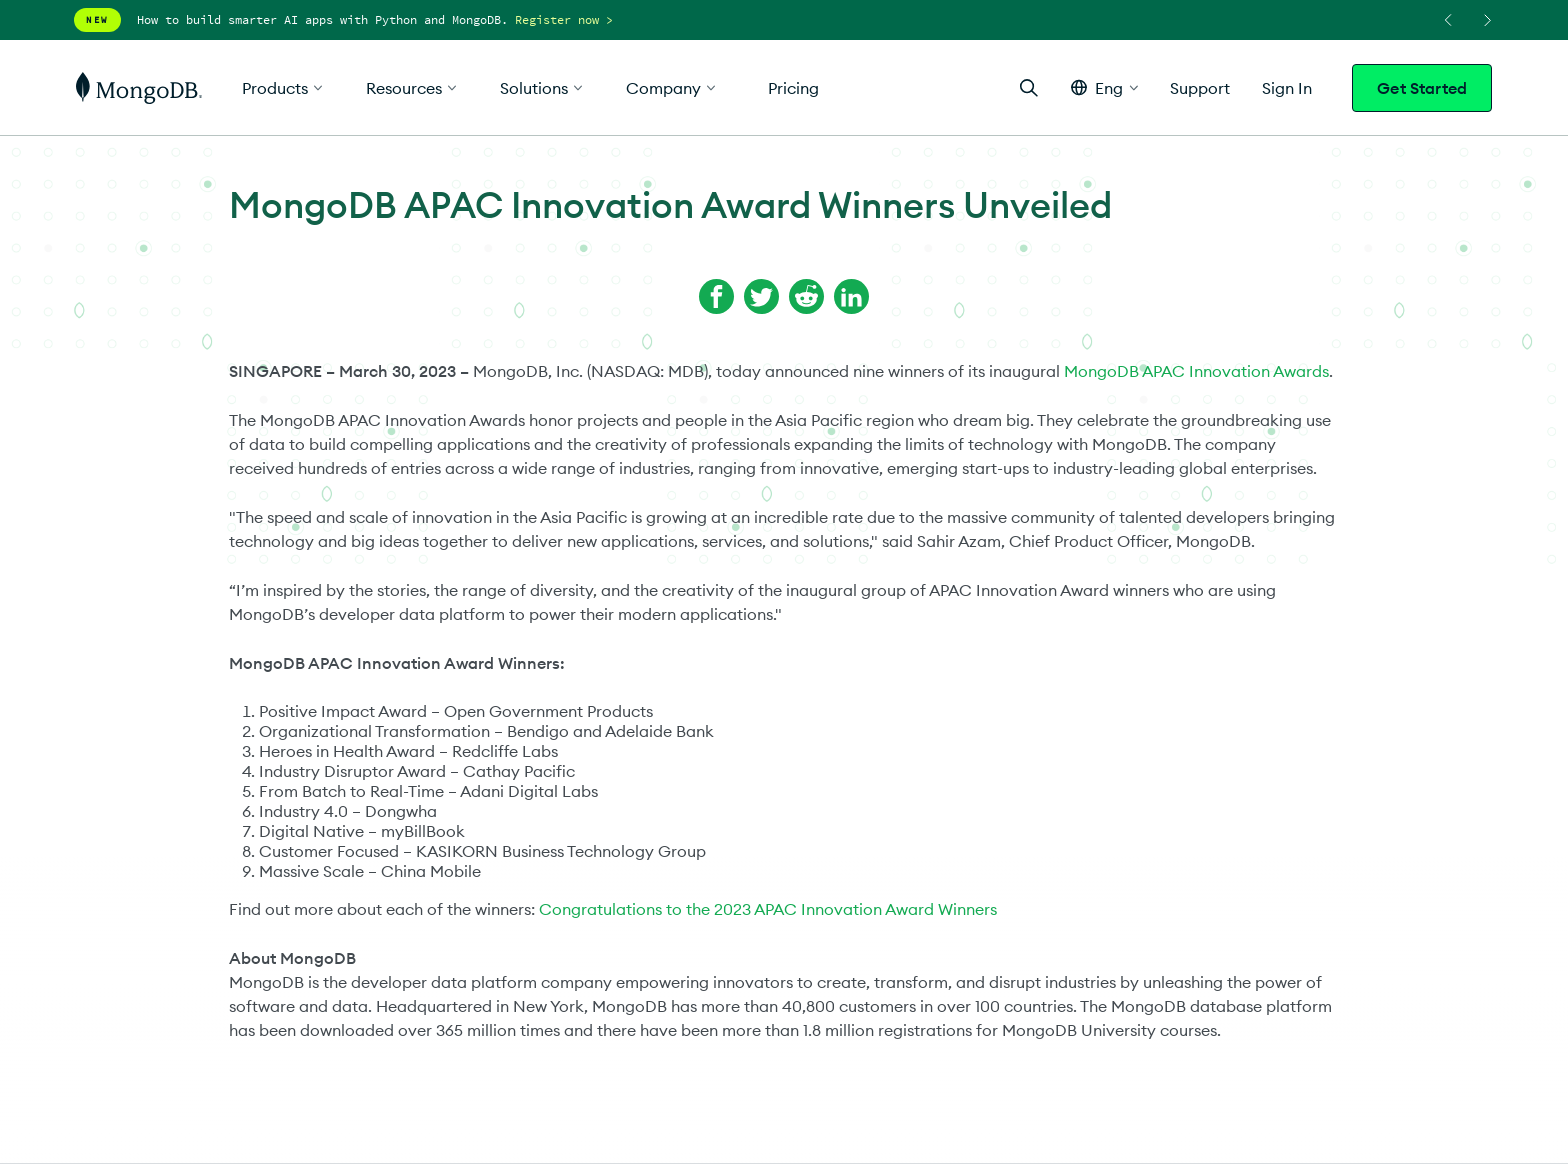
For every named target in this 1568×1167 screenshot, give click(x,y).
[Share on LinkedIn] (851, 296)
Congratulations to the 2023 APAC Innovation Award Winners (768, 909)
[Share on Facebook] (716, 296)
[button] (1104, 87)
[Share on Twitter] (761, 296)
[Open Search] (1029, 87)
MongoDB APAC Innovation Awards (1196, 371)
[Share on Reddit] (806, 296)
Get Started (1422, 88)
